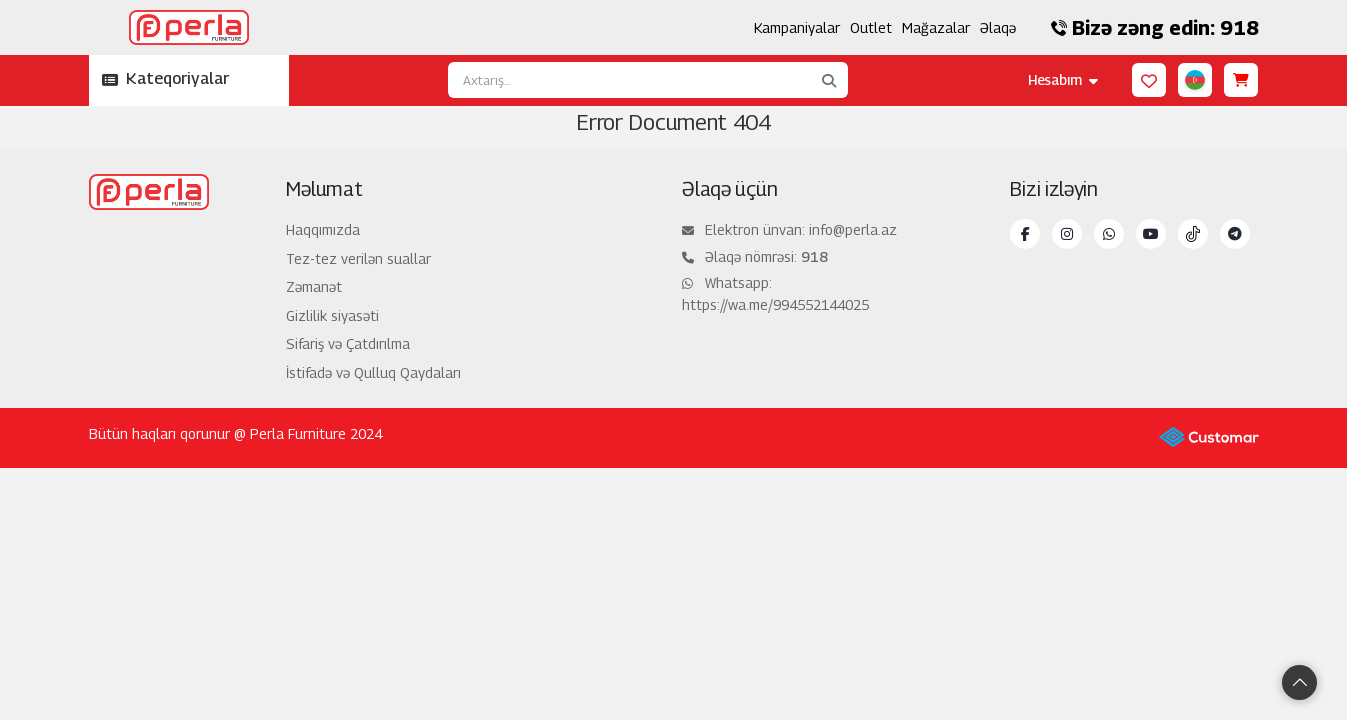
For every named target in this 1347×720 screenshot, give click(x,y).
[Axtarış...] (629, 80)
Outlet (871, 27)
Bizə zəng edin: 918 (1155, 28)
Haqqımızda (323, 229)
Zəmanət (314, 286)
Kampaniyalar (797, 27)
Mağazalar (936, 27)
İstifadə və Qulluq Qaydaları (373, 372)
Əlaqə (998, 27)
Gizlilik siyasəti (332, 315)
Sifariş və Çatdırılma (348, 343)
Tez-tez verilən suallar (358, 258)
